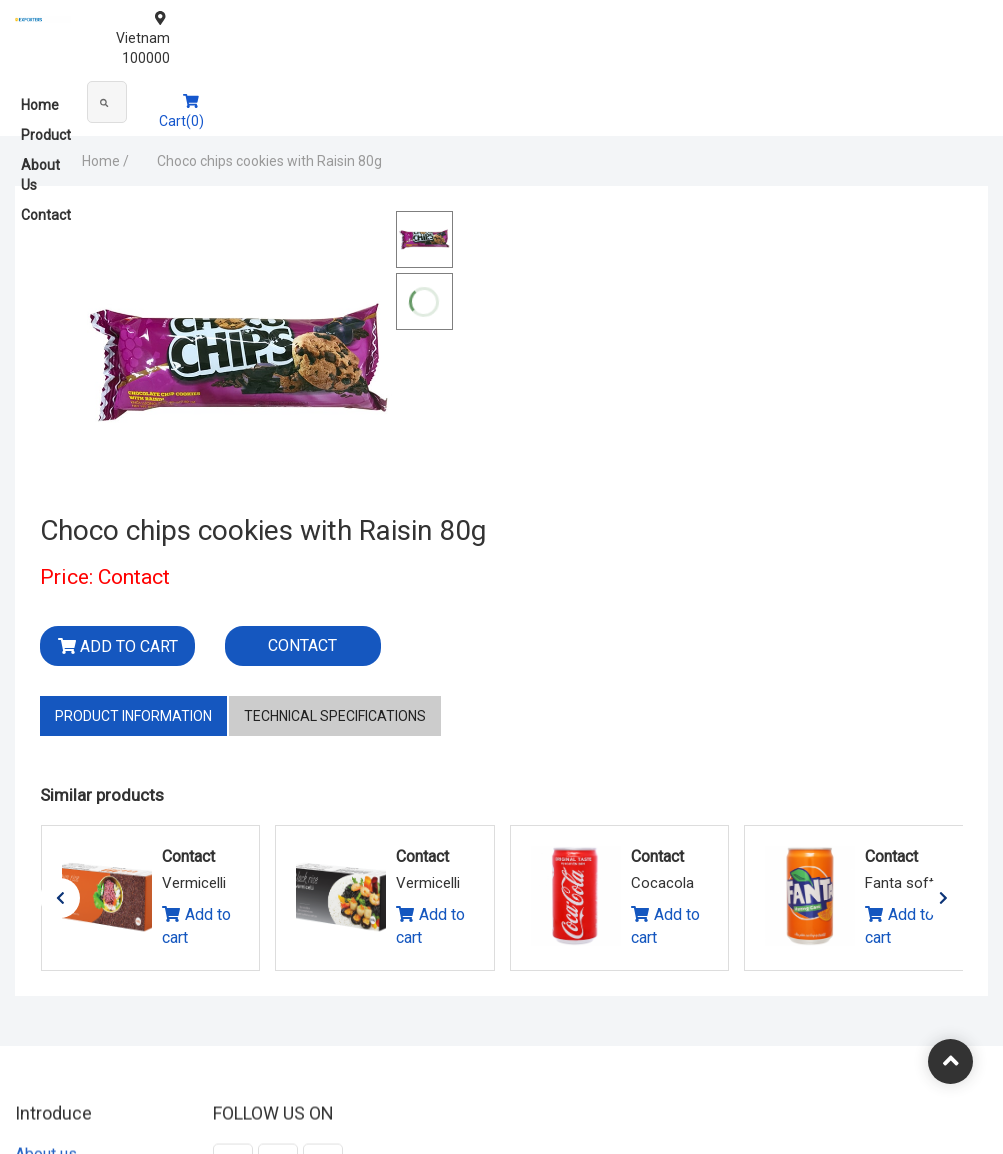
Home (40, 96)
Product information (133, 566)
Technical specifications (335, 566)
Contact (228, 96)
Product (96, 96)
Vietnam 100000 (928, 18)
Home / (48, 161)
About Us (162, 96)
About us (46, 1011)
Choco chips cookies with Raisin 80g (212, 161)
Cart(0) (955, 92)
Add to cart (515, 341)
